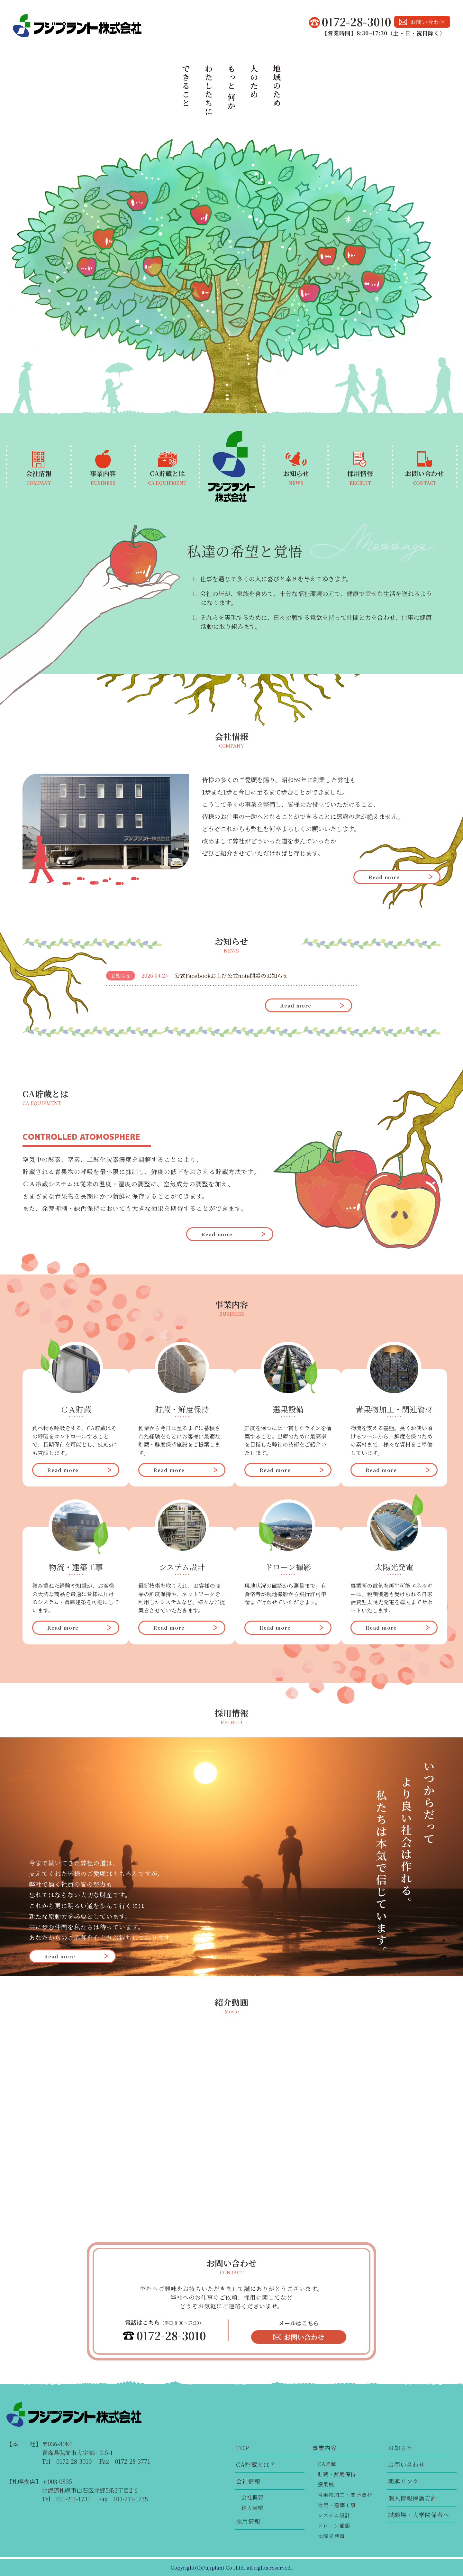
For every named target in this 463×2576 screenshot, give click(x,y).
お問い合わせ (427, 22)
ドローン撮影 (334, 2525)
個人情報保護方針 (412, 2498)
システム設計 (334, 2515)
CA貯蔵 (327, 2464)
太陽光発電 (331, 2536)
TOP (242, 2447)
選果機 (326, 2484)
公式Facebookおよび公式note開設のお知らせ (231, 975)
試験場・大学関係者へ (418, 2514)
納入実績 (252, 2507)
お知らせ (400, 2447)
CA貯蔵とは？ (256, 2464)
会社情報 (248, 2481)
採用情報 (248, 2521)
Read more (384, 877)
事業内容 (324, 2447)
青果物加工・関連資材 (345, 2494)
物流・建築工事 (337, 2505)
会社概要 (252, 2497)
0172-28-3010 (356, 21)
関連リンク (403, 2481)
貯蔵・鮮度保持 (337, 2474)
